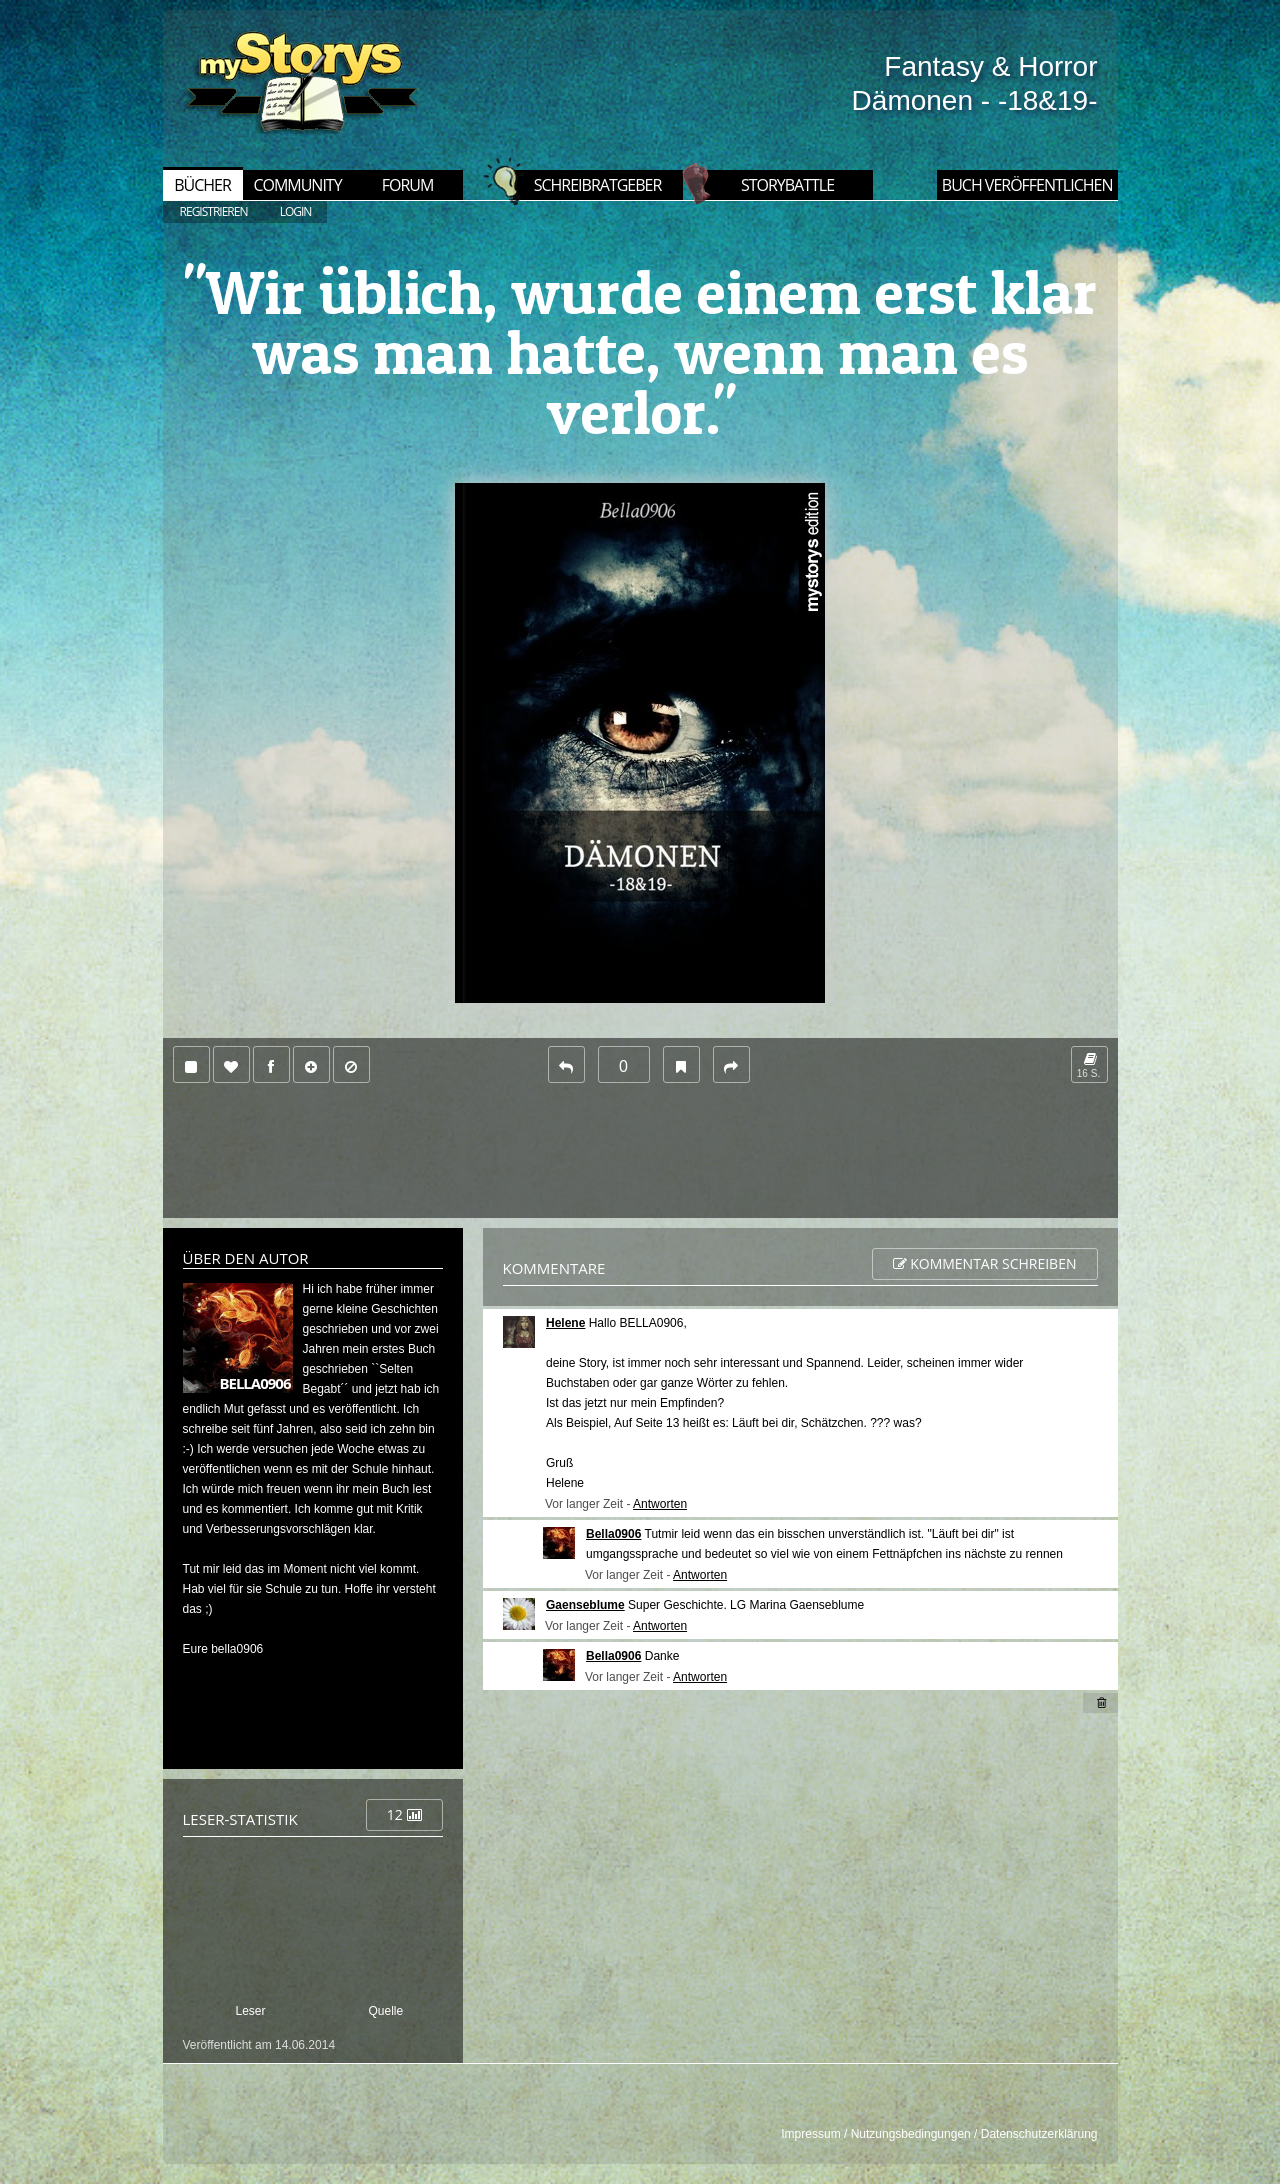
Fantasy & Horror (990, 66)
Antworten (660, 1504)
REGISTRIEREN (214, 211)
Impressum (810, 2134)
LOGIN (296, 211)
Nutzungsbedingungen (911, 2134)
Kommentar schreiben (985, 1263)
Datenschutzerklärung (1039, 2134)
